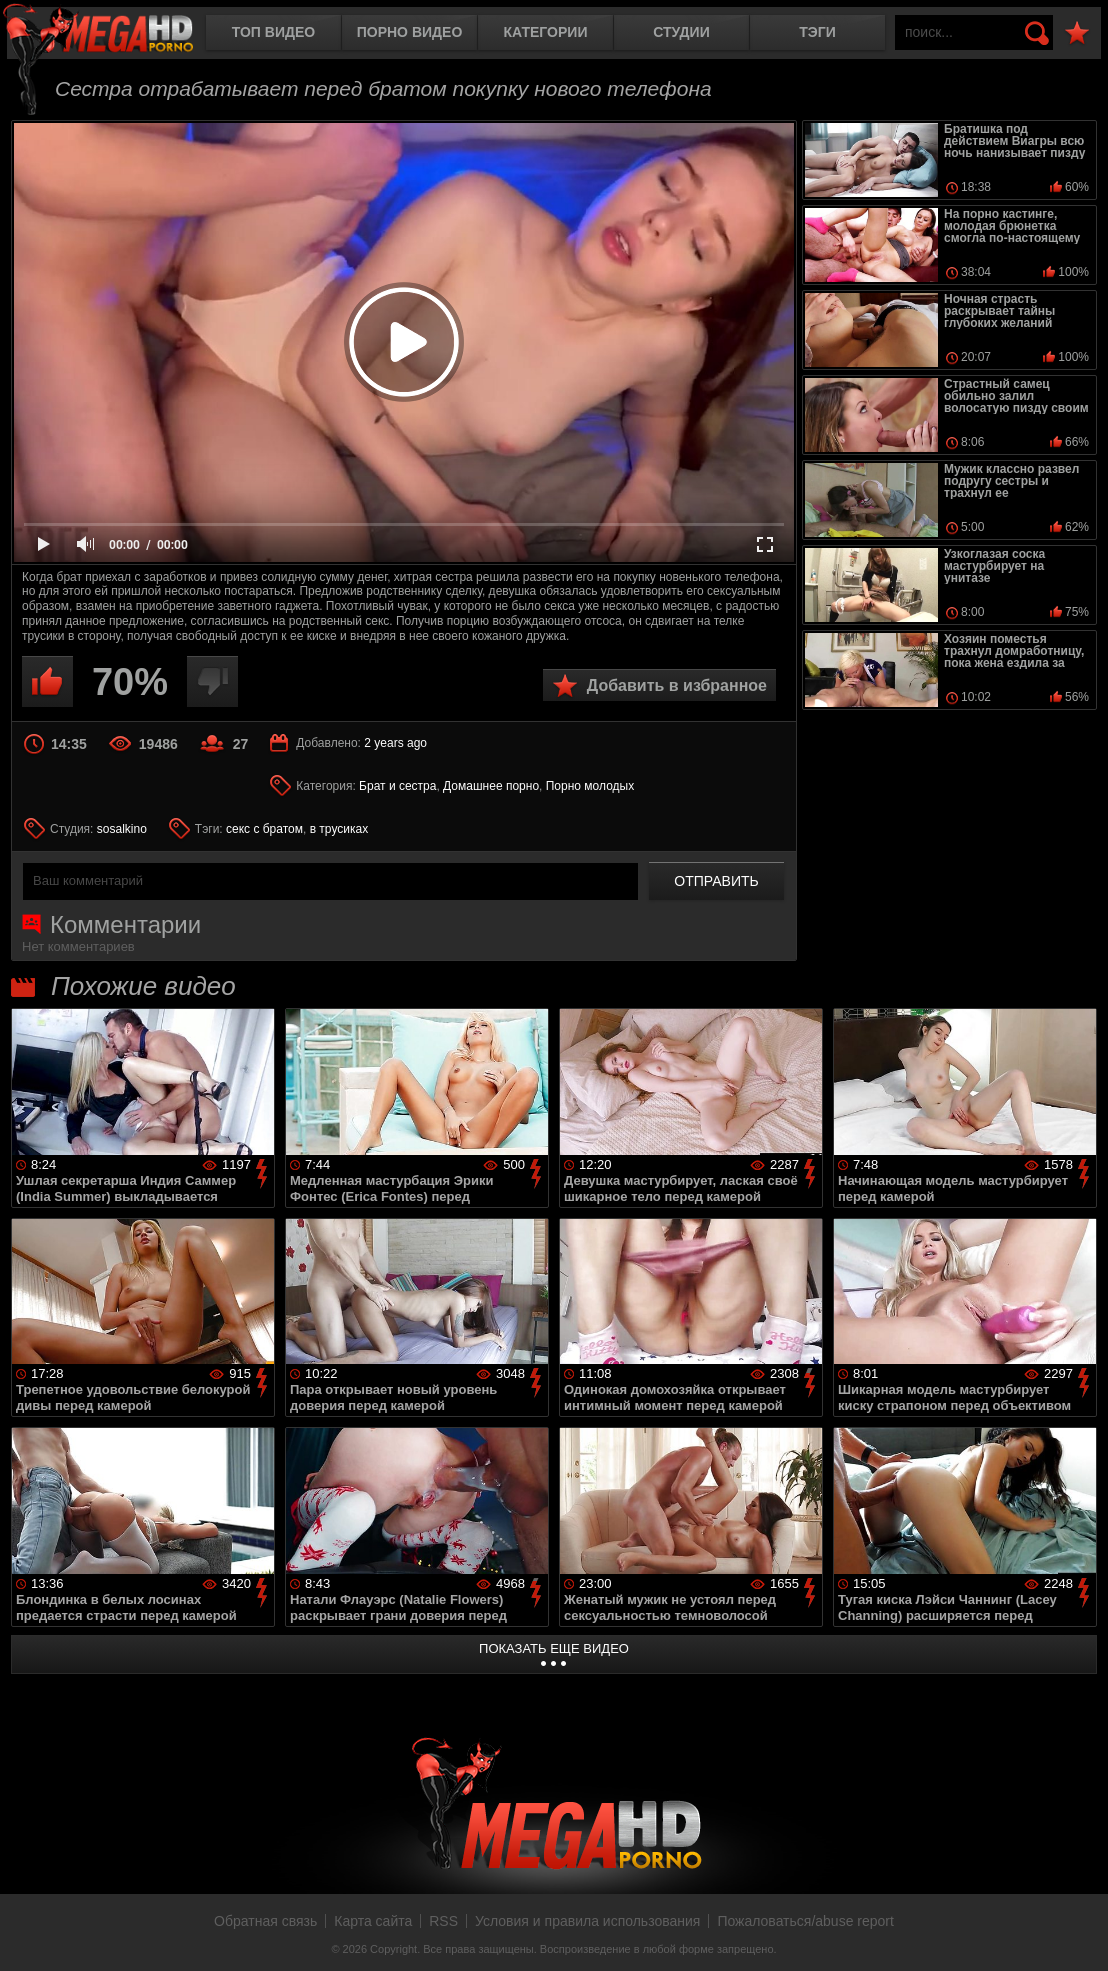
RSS (443, 1921)
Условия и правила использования (587, 1921)
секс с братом (264, 829)
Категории (546, 32)
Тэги (817, 32)
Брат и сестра (397, 786)
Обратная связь (265, 1921)
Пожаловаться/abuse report (805, 1921)
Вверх (1078, 1934)
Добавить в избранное (677, 685)
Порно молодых (590, 786)
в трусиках (339, 829)
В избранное (1077, 33)
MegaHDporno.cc (115, 34)
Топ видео (273, 32)
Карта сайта (373, 1921)
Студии (681, 32)
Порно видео (410, 32)
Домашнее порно (491, 786)
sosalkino (122, 829)
